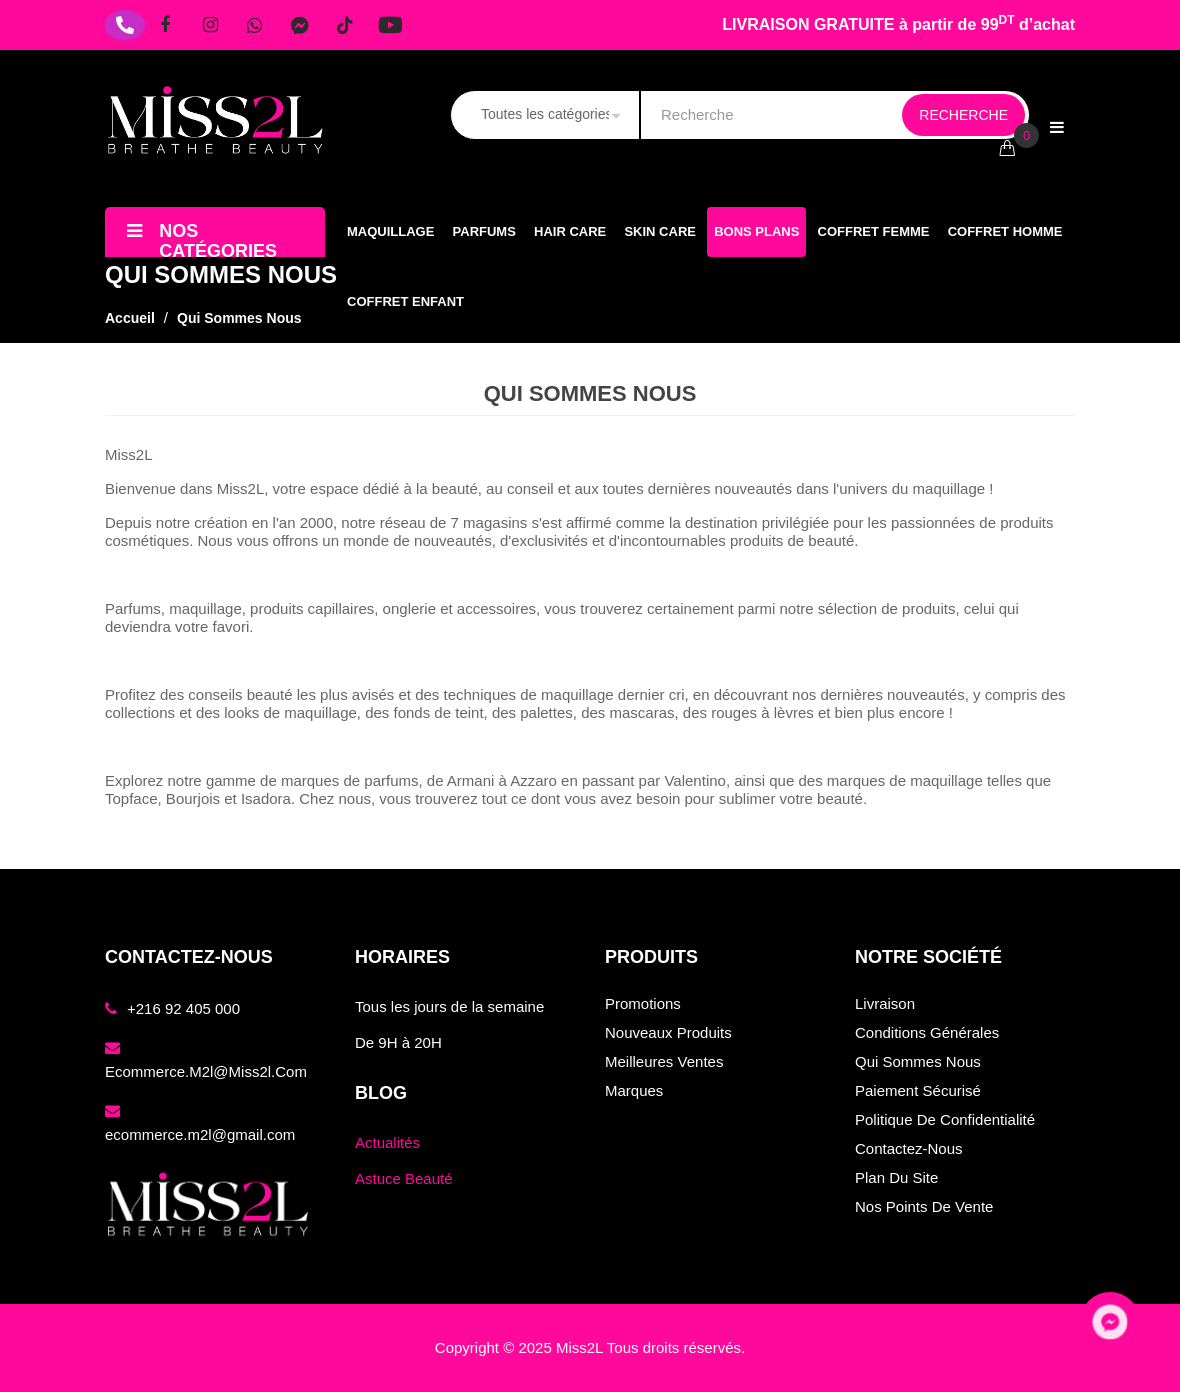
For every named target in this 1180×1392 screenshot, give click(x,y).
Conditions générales (927, 1032)
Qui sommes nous (918, 1061)
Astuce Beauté (404, 1178)
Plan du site (896, 1177)
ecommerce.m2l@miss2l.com (206, 1071)
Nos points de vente (924, 1206)
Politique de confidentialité (945, 1119)
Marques (634, 1090)
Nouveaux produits (668, 1032)
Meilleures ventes (664, 1061)
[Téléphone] (125, 25)
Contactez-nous (909, 1148)
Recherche (963, 115)
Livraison (885, 1003)
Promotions (643, 1003)
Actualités (387, 1142)
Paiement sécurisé (918, 1090)
